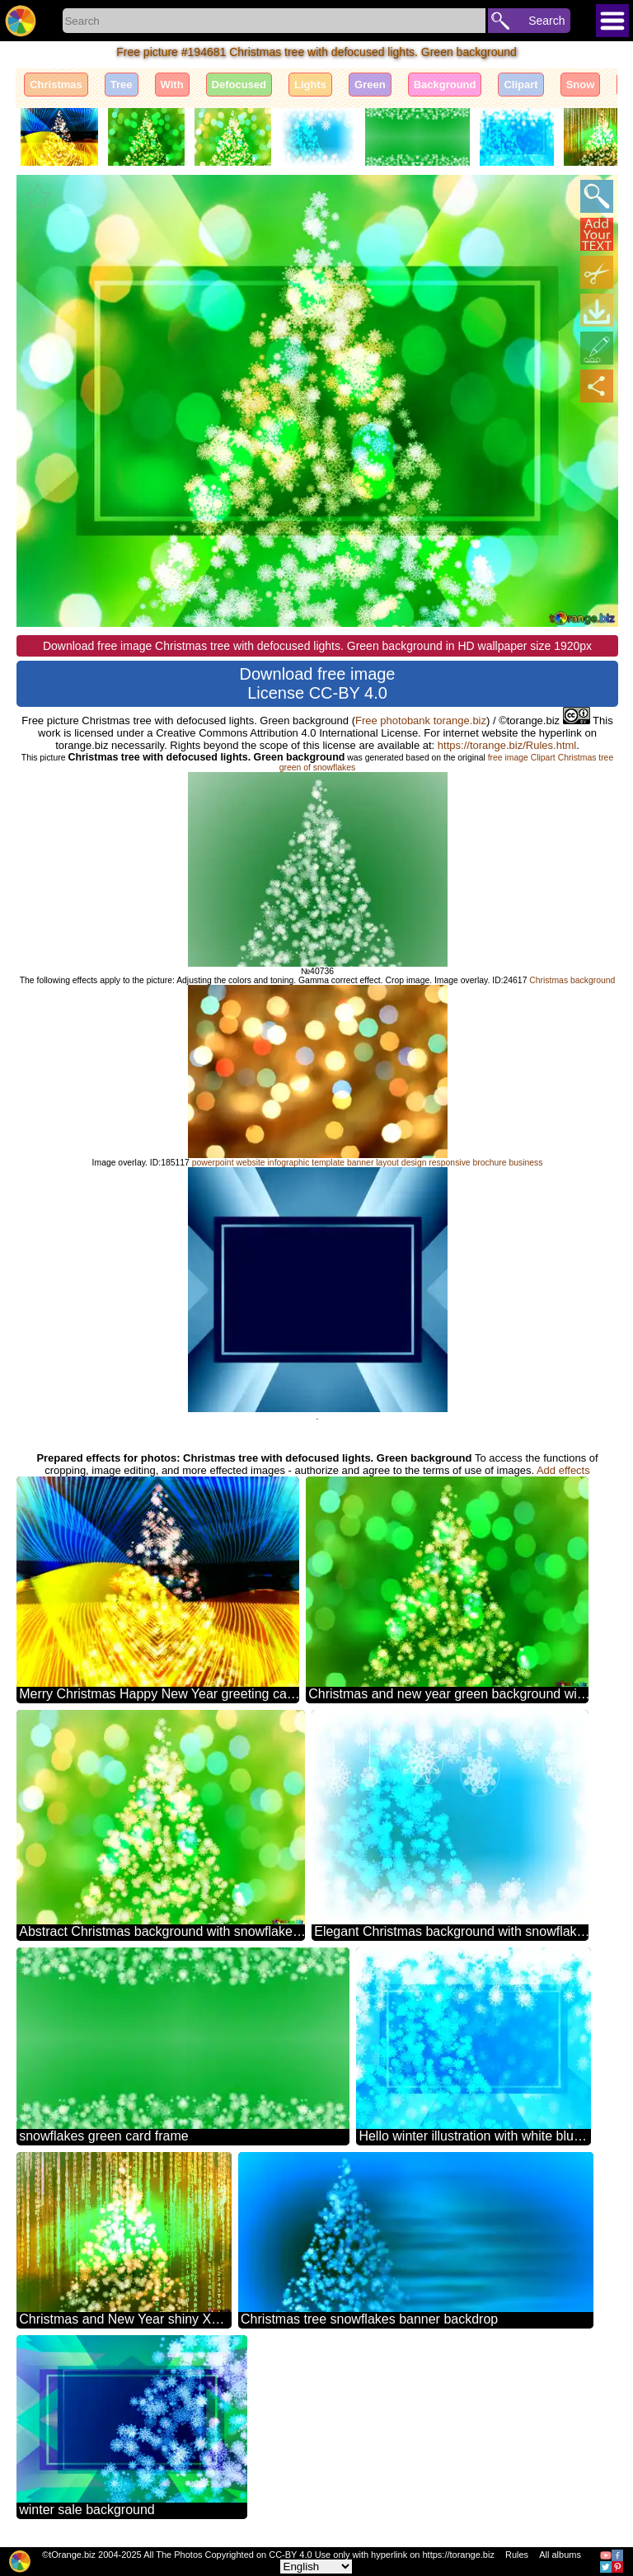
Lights (310, 84)
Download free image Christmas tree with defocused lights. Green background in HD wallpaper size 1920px (317, 645)
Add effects (563, 1470)
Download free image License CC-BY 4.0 (318, 683)
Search (546, 20)
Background (445, 84)
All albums (560, 2555)
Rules (516, 2555)
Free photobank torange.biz (420, 720)
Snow (580, 84)
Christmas (56, 84)
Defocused (239, 84)
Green (370, 84)
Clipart (520, 84)
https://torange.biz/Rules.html (507, 745)
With (172, 84)
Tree (121, 84)
